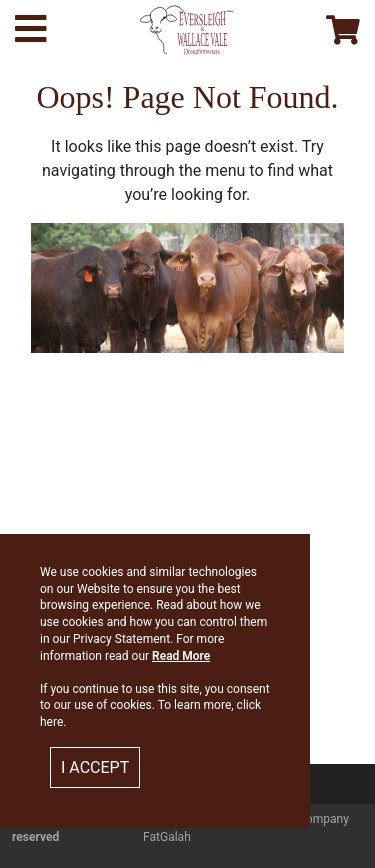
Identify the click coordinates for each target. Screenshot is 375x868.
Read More (181, 656)
